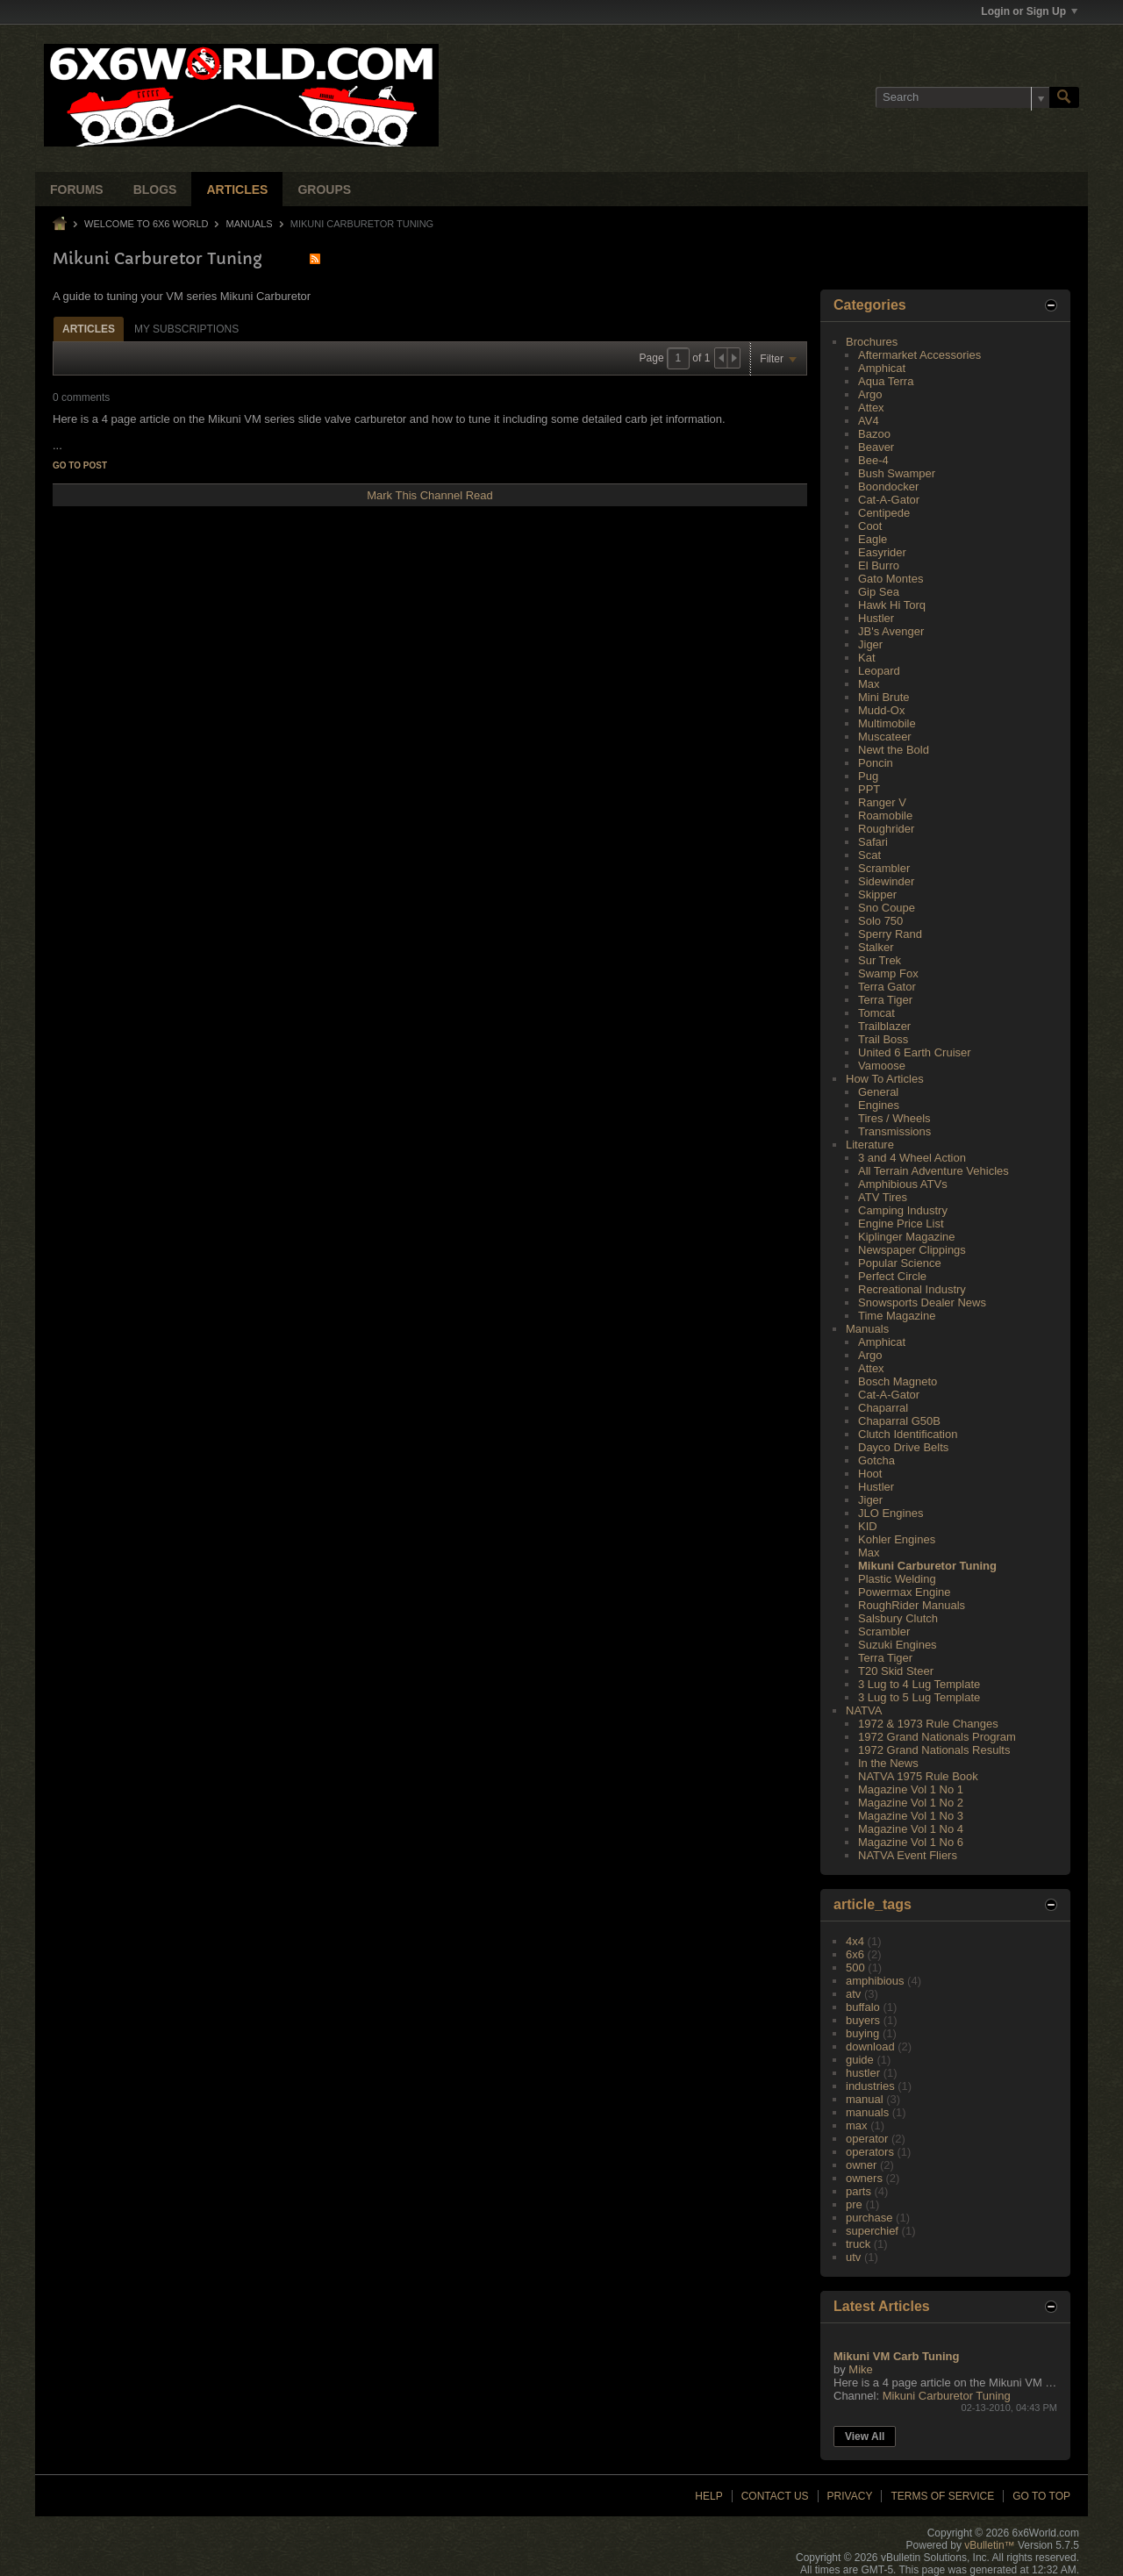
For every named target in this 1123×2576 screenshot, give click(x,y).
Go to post (80, 465)
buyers (863, 2020)
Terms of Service (942, 2496)
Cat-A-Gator (888, 499)
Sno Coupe (886, 907)
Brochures (872, 341)
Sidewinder (886, 881)
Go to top (1041, 2496)
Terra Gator (887, 986)
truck (858, 2243)
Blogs (155, 189)
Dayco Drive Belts (903, 1447)
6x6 (855, 1954)
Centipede (884, 512)
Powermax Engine (904, 1592)
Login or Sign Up (1029, 11)
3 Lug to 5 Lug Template (919, 1697)
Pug (868, 776)
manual (864, 2099)
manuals (867, 2112)
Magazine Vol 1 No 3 (910, 1815)
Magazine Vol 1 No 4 (910, 1828)
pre (854, 2204)
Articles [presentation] (88, 329)
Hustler (876, 618)
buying (862, 2033)
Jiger (870, 644)
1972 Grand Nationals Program (937, 1736)
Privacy (850, 2496)
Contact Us (775, 2496)
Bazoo (874, 433)
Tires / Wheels (894, 1118)
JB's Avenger (891, 631)
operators (870, 2151)
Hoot (870, 1473)
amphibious (875, 1980)
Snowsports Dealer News (922, 1302)
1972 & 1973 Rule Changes (928, 1723)
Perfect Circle (892, 1276)
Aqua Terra (885, 381)
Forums (77, 189)
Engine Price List (901, 1223)
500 (855, 1967)
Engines (878, 1105)
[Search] (962, 97)
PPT (869, 789)
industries (870, 2086)
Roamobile (885, 815)
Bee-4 (873, 460)
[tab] (89, 328)
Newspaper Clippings (912, 1249)
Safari (873, 841)
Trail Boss (883, 1039)
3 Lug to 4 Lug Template (919, 1684)
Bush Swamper (896, 473)
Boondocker (888, 486)
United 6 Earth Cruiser (914, 1052)
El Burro (878, 565)
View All (864, 2436)
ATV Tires (882, 1197)
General (878, 1091)
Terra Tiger (885, 999)
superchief (872, 2230)
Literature (870, 1144)
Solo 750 (880, 920)
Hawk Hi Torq (892, 605)
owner (861, 2165)
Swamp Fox (888, 973)
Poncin (875, 762)
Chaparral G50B (899, 1421)
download (870, 2046)
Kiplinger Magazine (906, 1236)
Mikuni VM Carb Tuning (896, 2356)
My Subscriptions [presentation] (186, 329)
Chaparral (883, 1407)
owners (864, 2178)
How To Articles (885, 1078)
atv (853, 1993)
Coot (870, 526)
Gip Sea (878, 591)
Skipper (877, 894)
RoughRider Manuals (911, 1605)
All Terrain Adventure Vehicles (933, 1170)
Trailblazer (884, 1026)
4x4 (855, 1941)
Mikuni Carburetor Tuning (927, 1565)
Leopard (879, 670)
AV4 (868, 420)
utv (853, 2257)
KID (867, 1526)
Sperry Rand (890, 934)
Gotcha (876, 1460)
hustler (863, 2072)
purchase (869, 2217)
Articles (237, 189)
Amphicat (881, 368)
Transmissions (894, 1131)
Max (869, 684)
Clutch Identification (907, 1434)
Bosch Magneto (897, 1381)
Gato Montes (890, 578)
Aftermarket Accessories (919, 354)
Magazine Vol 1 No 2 (910, 1802)
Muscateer (885, 736)
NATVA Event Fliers (907, 1855)
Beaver (876, 447)
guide (860, 2059)
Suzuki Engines (897, 1644)
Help (708, 2496)
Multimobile (887, 723)
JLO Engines (890, 1513)
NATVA (864, 1710)
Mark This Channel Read (430, 495)
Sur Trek (879, 960)
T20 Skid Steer (895, 1671)
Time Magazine (896, 1315)
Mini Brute (884, 697)
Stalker (875, 947)
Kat (867, 657)
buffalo (863, 2007)
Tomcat (876, 1013)
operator (867, 2138)
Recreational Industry (912, 1289)
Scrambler (884, 868)
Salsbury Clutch (898, 1618)
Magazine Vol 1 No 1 (910, 1789)
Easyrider (882, 552)
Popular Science (899, 1263)
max (857, 2125)
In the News (888, 1763)
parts (858, 2191)
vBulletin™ (989, 2545)
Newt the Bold (893, 749)
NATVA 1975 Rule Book (918, 1776)
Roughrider (886, 828)
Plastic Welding (897, 1578)
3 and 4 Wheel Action (912, 1157)
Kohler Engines (896, 1539)
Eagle (872, 539)
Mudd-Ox (881, 710)
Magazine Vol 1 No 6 (910, 1842)
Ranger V (882, 802)
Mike (860, 2369)
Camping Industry (903, 1210)
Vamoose (881, 1065)
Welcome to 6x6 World (146, 223)
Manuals (249, 223)
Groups (324, 189)
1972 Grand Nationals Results (934, 1750)
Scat (869, 855)
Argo (870, 394)
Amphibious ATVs (903, 1184)
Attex (871, 407)
